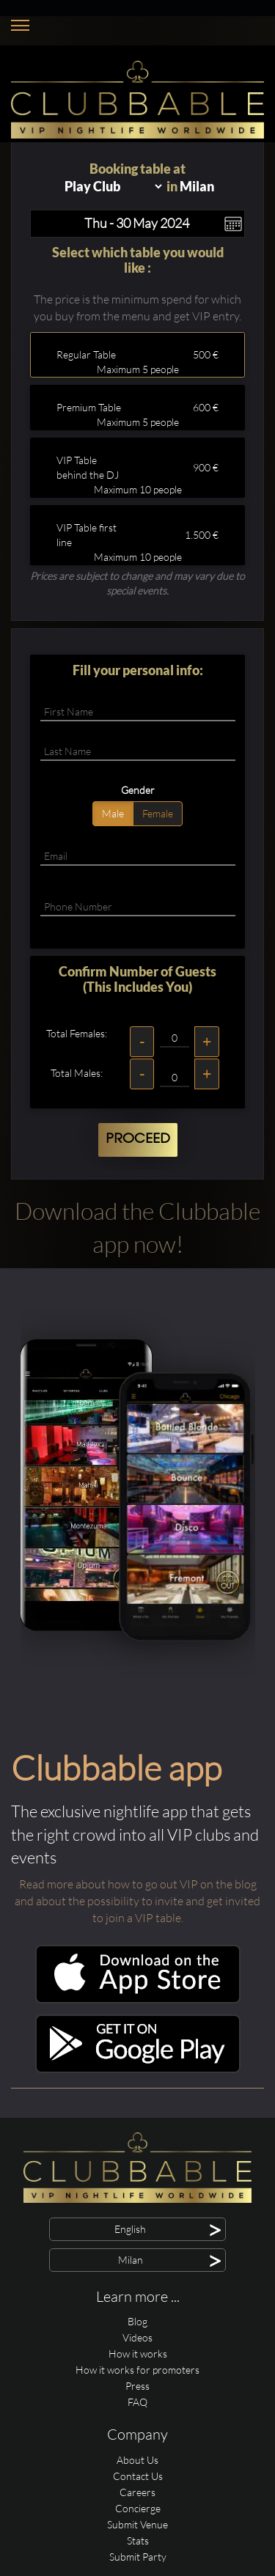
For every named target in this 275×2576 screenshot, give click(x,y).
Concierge (138, 2508)
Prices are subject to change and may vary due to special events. (137, 583)
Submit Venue (137, 2524)
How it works (138, 2353)
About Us (137, 2460)
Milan (197, 186)
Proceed (138, 1139)
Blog (137, 2321)
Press (137, 2386)
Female (157, 813)
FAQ (137, 2402)
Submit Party (137, 2556)
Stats (138, 2540)
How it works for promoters (137, 2369)
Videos (137, 2337)
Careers (137, 2492)
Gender (138, 790)
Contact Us (138, 2476)
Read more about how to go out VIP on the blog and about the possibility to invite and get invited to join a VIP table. (137, 1901)
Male (113, 813)
